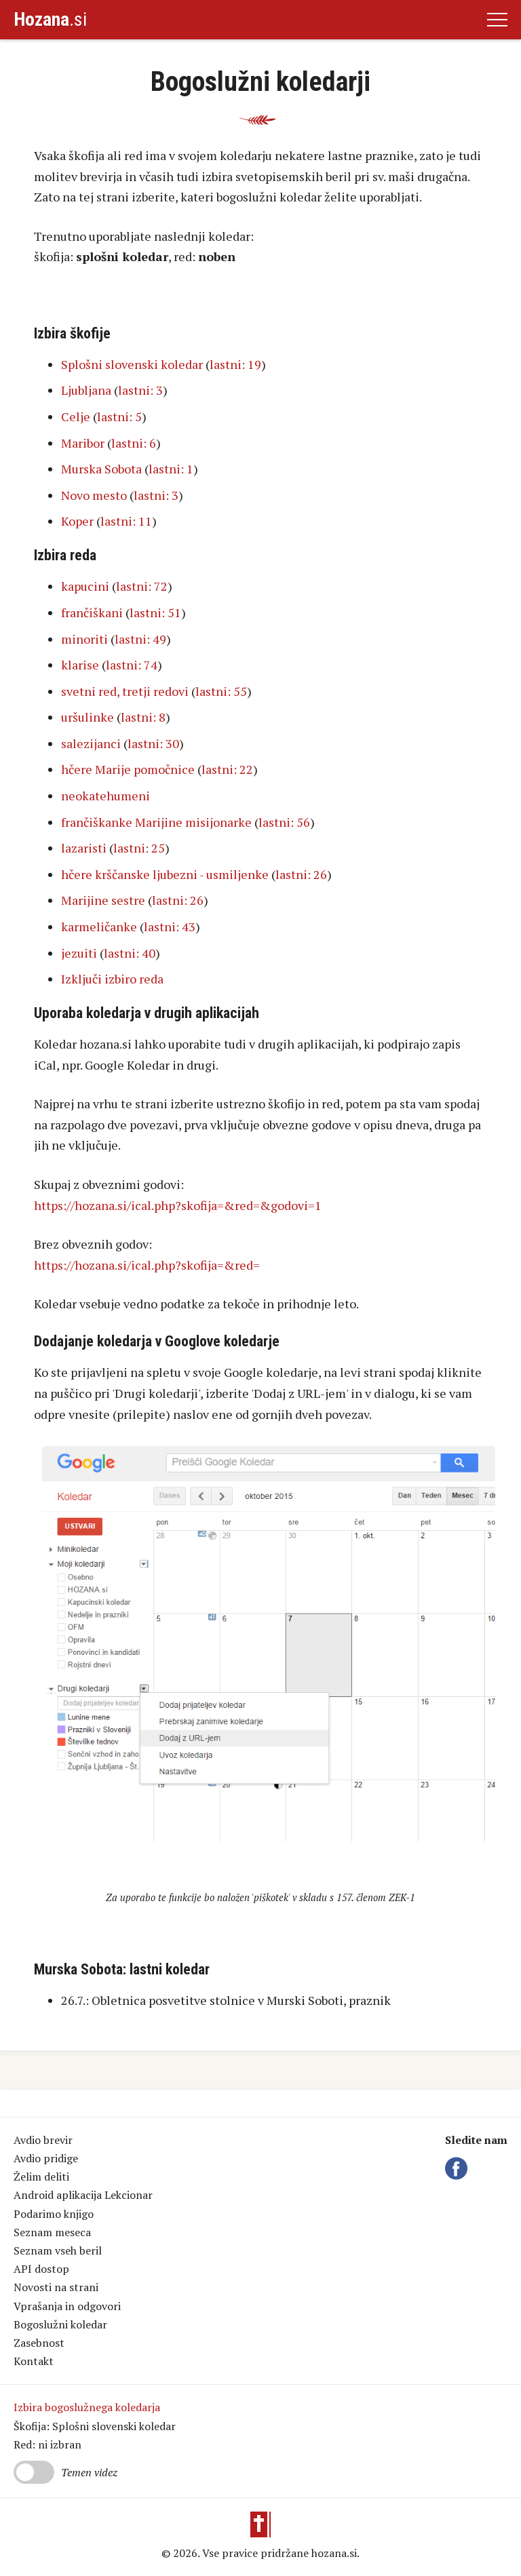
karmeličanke (99, 926)
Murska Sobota (101, 469)
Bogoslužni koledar (60, 2324)
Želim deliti (41, 2176)
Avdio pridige (46, 2158)
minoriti (84, 639)
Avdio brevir (43, 2139)
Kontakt (34, 2361)
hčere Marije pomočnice (128, 769)
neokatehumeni (105, 795)
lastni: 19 (235, 364)
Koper (77, 521)
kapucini (85, 586)
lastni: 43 (169, 926)
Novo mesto (94, 495)
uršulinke (87, 717)
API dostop (41, 2268)
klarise (80, 665)
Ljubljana (86, 390)
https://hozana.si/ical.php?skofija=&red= (147, 1265)
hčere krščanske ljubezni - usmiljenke (165, 874)
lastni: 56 (284, 822)
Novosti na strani (56, 2287)
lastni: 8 (143, 717)
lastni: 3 (140, 390)
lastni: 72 (142, 586)
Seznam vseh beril (58, 2250)
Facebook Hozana (458, 2168)
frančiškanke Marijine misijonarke (156, 822)
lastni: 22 (227, 769)
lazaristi (84, 848)
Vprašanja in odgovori (67, 2306)
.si (50, 19)
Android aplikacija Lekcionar (83, 2194)
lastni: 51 (155, 612)
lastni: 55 (221, 691)
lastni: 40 (129, 953)
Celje (75, 416)
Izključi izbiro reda (112, 979)
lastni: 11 (126, 521)
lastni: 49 (140, 639)
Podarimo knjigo (54, 2213)
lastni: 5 (119, 416)
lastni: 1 (171, 469)
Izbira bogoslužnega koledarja (87, 2407)
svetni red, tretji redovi (125, 691)
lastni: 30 (153, 743)
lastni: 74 (131, 665)
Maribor (82, 443)
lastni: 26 (301, 874)
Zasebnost (39, 2342)
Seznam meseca (52, 2232)
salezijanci (91, 743)
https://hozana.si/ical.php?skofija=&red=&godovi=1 (178, 1205)
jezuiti (79, 953)
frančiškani (92, 612)
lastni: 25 (139, 848)
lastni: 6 (133, 443)
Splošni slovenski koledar (132, 364)
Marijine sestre (103, 900)
